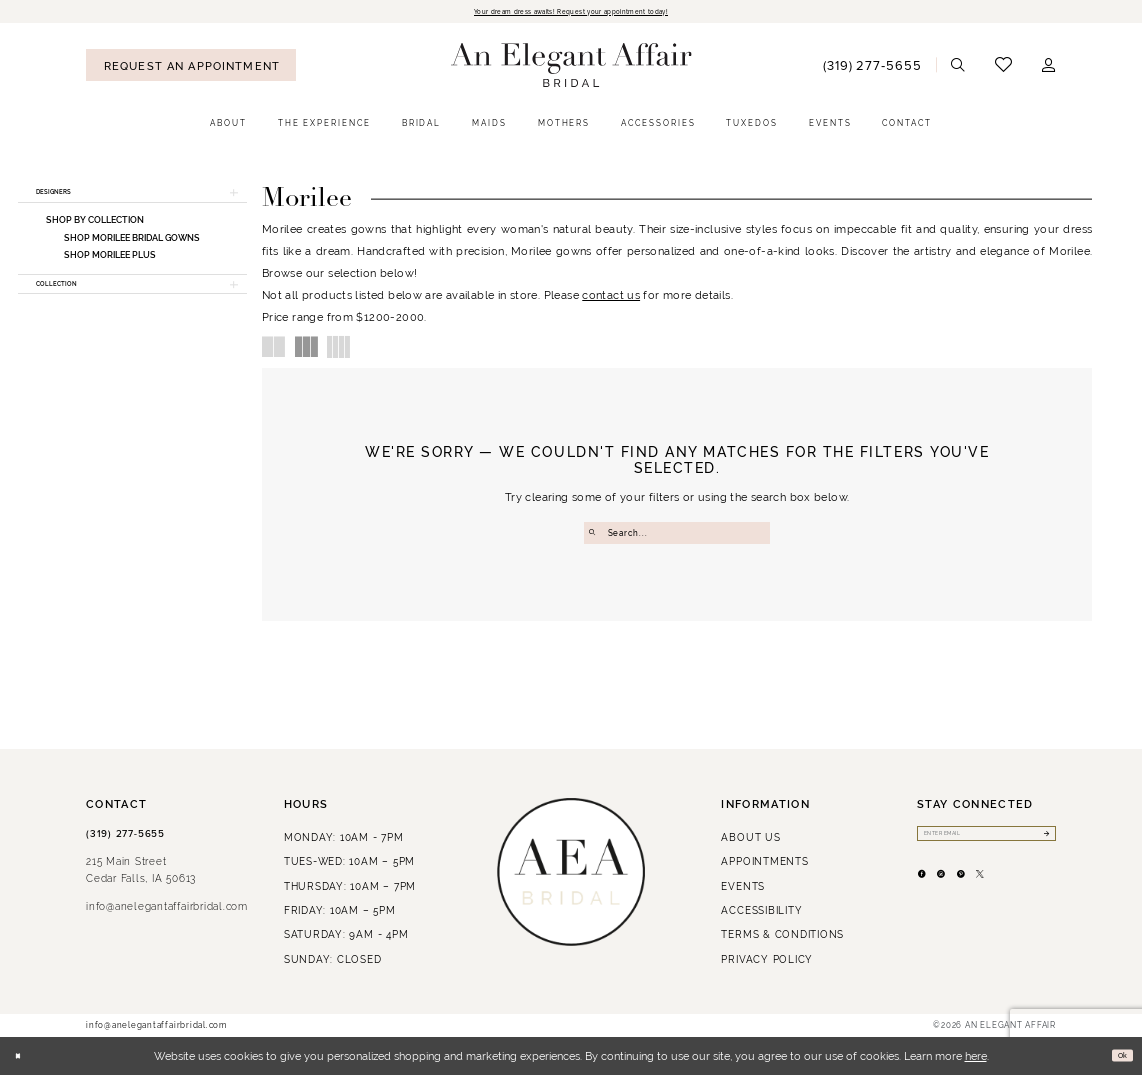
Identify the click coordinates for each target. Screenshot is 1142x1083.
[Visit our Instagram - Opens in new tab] (963, 896)
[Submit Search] (595, 536)
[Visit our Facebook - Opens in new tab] (929, 896)
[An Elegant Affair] (571, 69)
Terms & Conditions (782, 943)
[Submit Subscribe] (1042, 845)
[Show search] (959, 69)
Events (743, 894)
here (976, 1064)
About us (750, 845)
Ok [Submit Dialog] (1117, 1064)
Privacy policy (767, 967)
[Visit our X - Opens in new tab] (1032, 896)
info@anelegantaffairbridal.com (167, 915)
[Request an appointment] (191, 69)
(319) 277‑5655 (125, 842)
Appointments (764, 870)
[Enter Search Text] (677, 536)
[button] (1049, 69)
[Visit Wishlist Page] (1003, 68)
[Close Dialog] (22, 1064)
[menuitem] (191, 69)
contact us (611, 299)
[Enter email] (986, 845)
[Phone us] (872, 68)
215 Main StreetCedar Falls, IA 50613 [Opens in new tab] (141, 879)
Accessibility (761, 919)
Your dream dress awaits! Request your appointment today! (571, 13)
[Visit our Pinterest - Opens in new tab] (998, 896)
